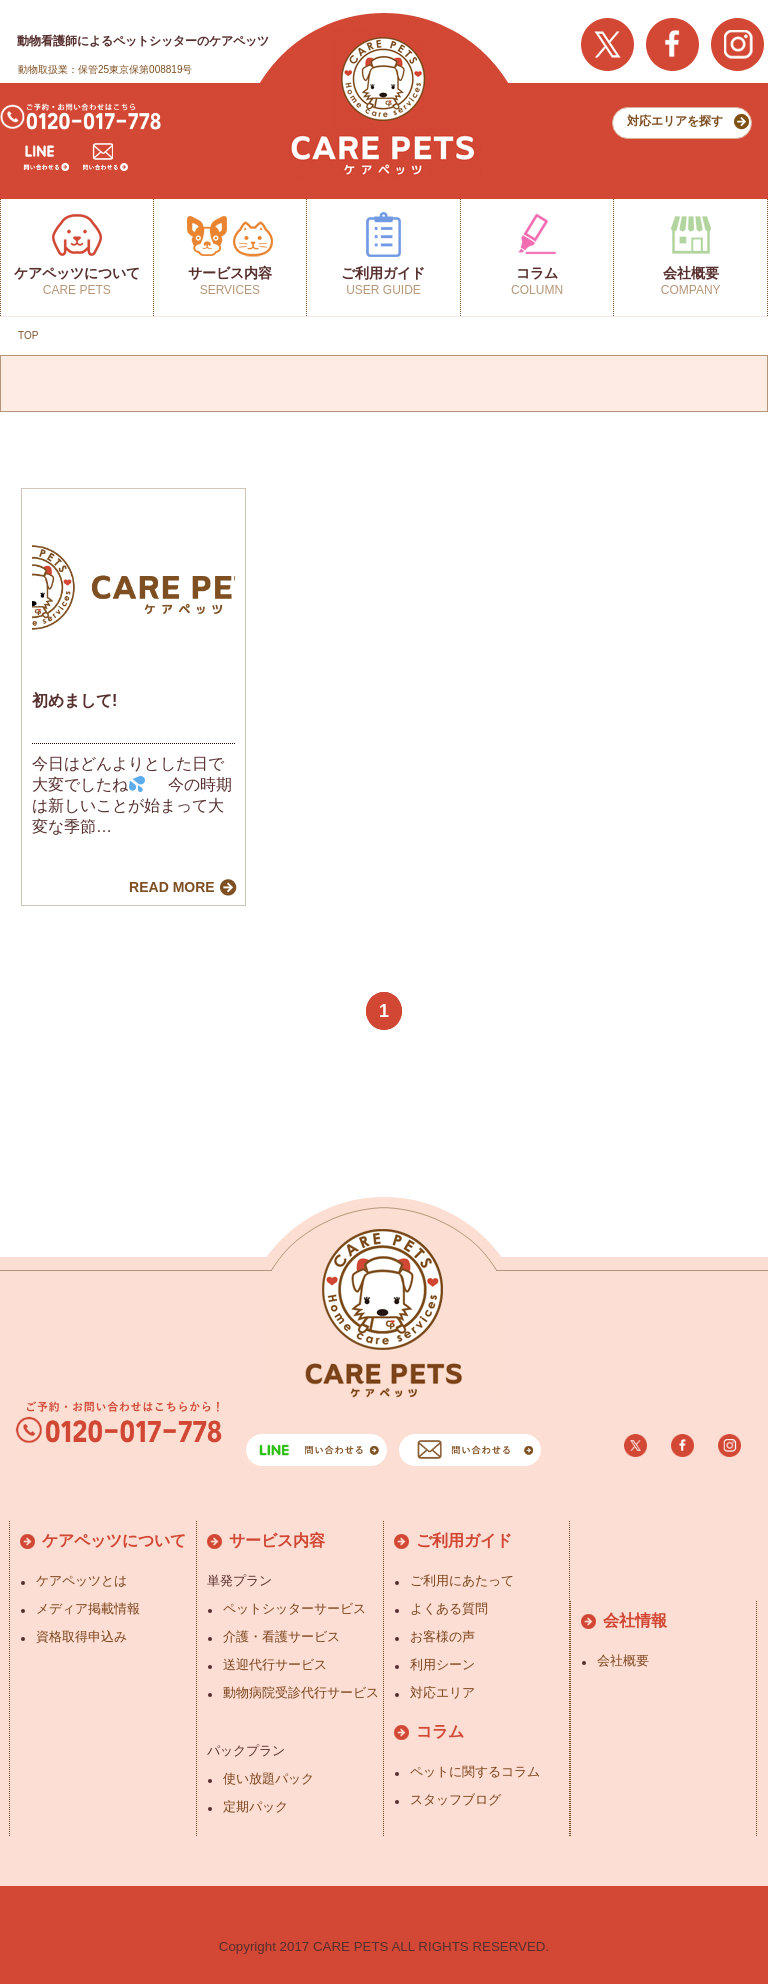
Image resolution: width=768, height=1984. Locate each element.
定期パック (255, 1806)
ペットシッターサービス (294, 1608)
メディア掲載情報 (88, 1608)
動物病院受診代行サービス (301, 1692)
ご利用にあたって (462, 1580)
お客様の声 (442, 1636)
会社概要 (623, 1660)
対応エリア (442, 1692)
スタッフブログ (455, 1799)
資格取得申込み (81, 1636)
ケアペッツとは (81, 1580)
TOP (28, 335)
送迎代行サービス (275, 1664)
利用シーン (442, 1664)
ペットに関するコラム (475, 1771)
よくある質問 (449, 1608)
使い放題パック (268, 1778)
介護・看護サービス (281, 1636)
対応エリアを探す (675, 121)
